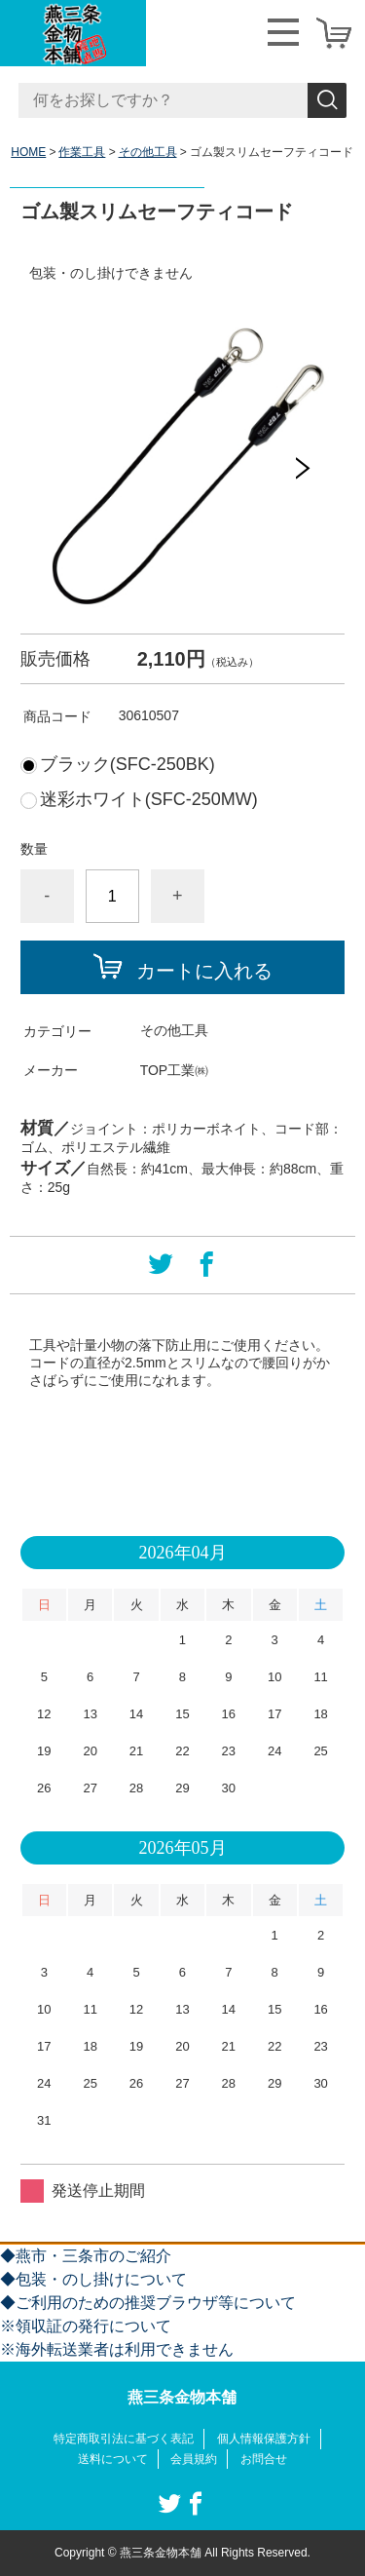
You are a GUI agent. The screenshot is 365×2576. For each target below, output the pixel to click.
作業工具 (81, 152)
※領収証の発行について (85, 2326)
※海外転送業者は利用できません (117, 2349)
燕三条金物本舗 (182, 2397)
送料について (113, 2459)
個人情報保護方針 (263, 2438)
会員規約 (193, 2459)
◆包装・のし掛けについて (93, 2279)
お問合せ (263, 2459)
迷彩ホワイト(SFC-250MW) (149, 799)
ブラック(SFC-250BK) (127, 764)
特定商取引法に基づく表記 (124, 2438)
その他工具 (148, 152)
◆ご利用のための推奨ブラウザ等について (148, 2302)
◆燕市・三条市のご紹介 (85, 2256)
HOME (28, 152)
